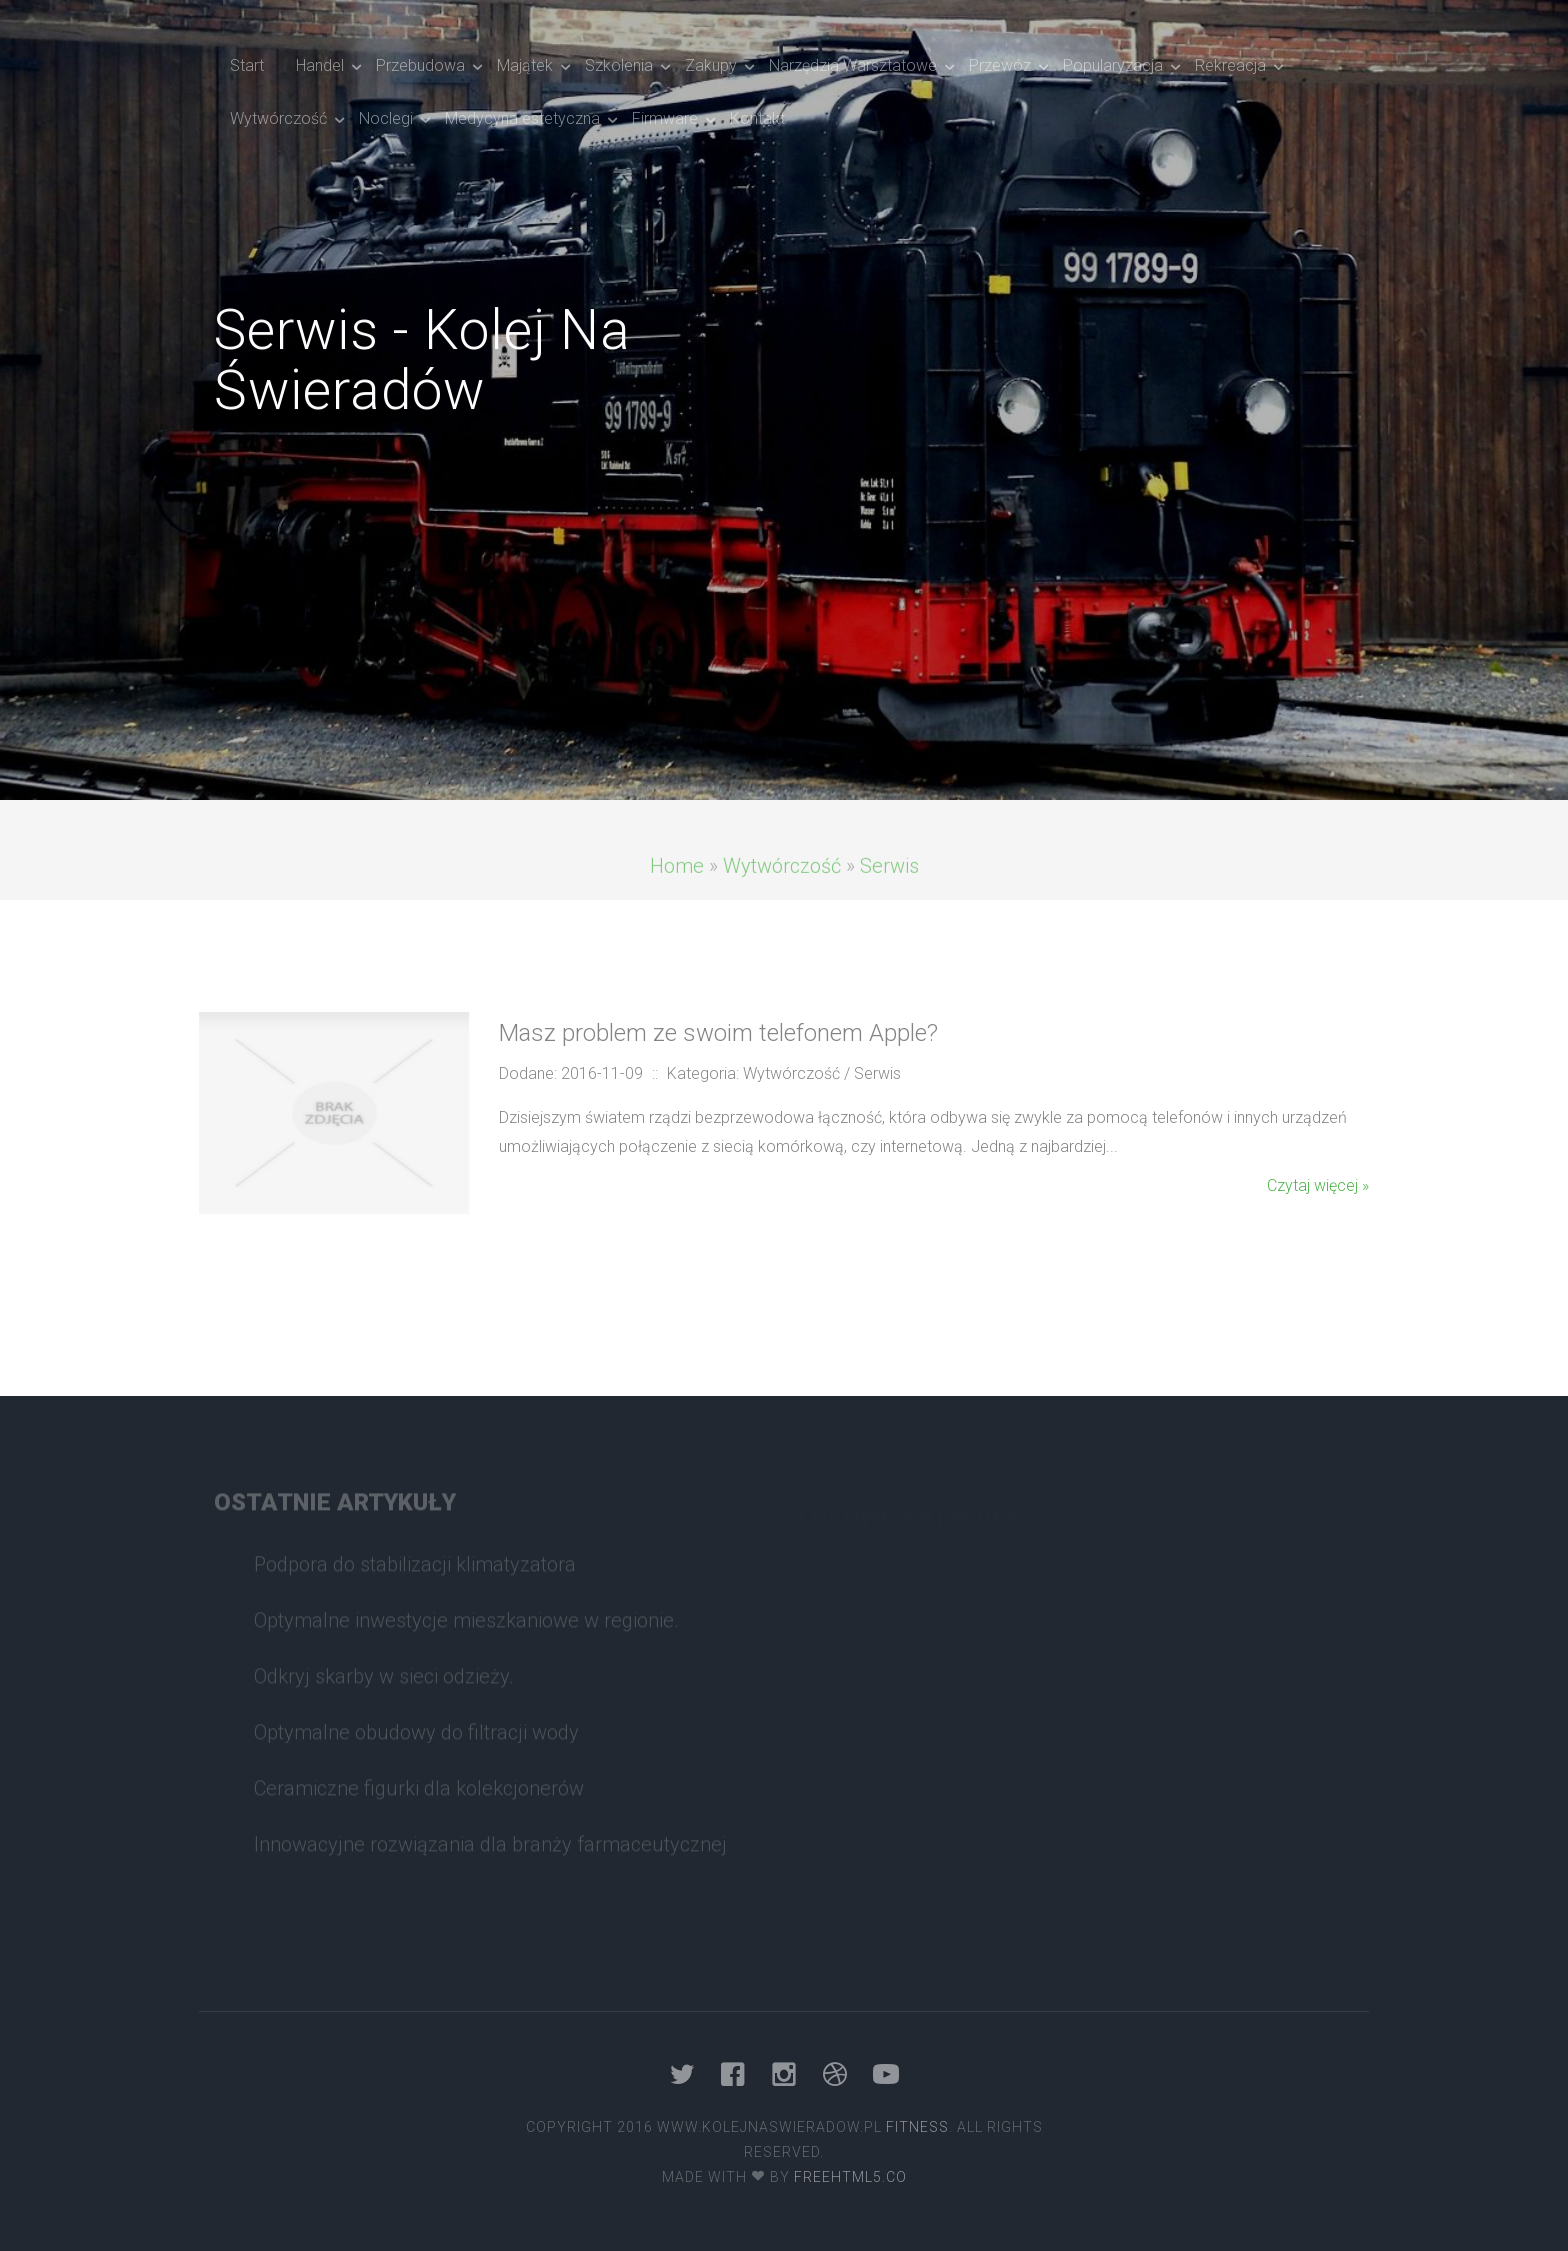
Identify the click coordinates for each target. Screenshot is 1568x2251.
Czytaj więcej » (1318, 1185)
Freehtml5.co (850, 2177)
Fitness (917, 2127)
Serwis (889, 892)
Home (677, 892)
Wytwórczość (782, 892)
